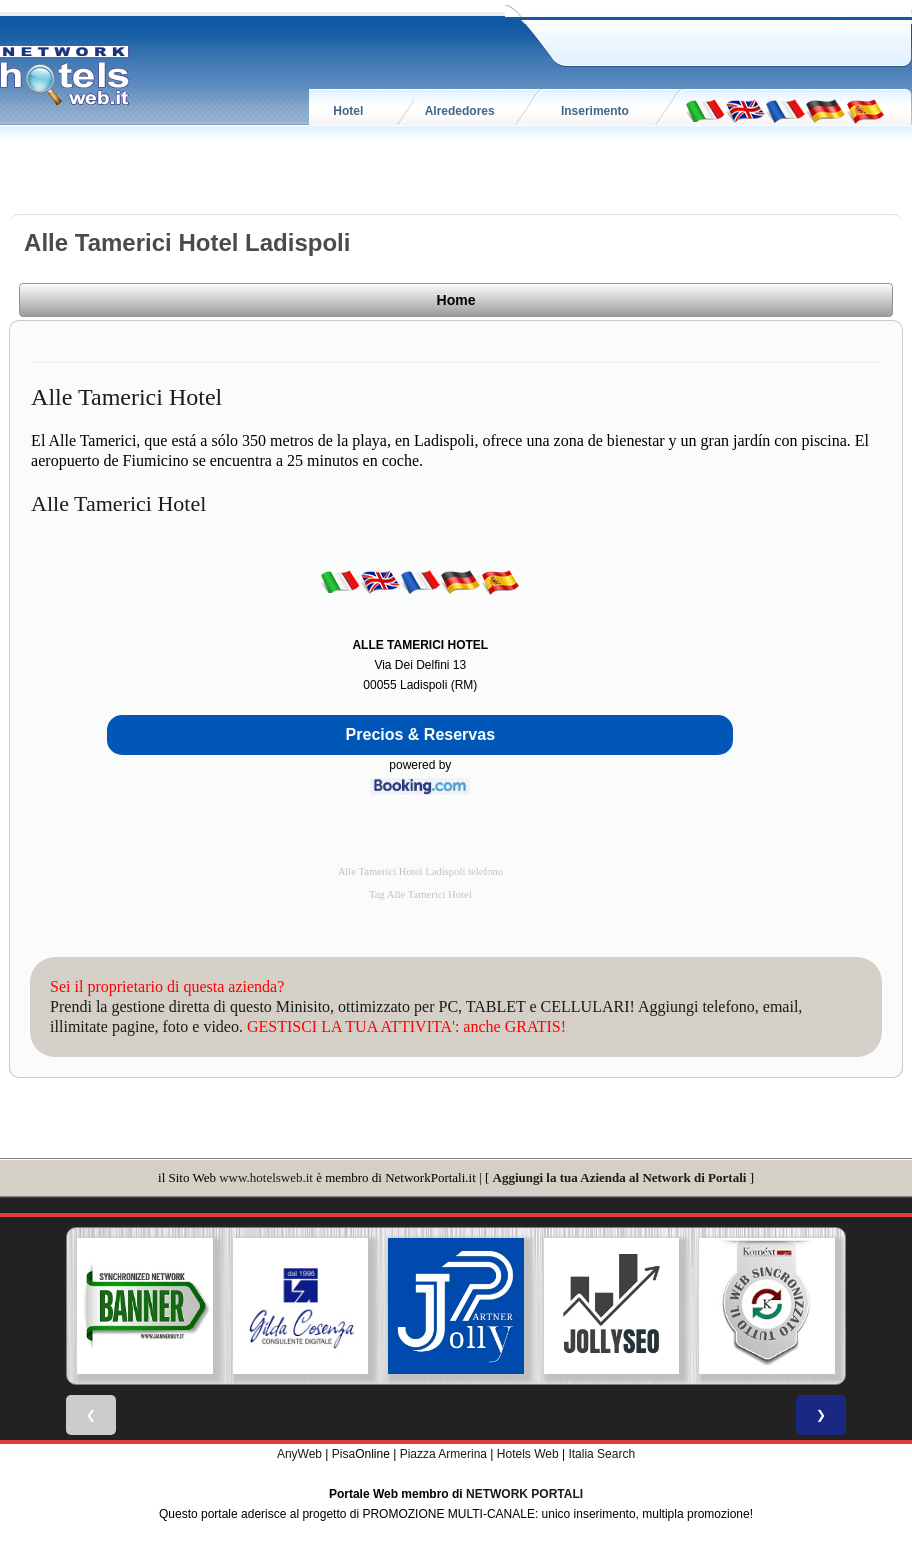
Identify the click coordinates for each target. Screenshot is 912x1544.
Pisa (343, 1454)
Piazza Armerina (443, 1454)
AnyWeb (299, 1454)
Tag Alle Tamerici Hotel (420, 894)
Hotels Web (528, 1454)
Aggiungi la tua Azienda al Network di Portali (620, 1177)
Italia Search (601, 1454)
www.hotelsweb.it (266, 1177)
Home (456, 300)
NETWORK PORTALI (524, 1494)
